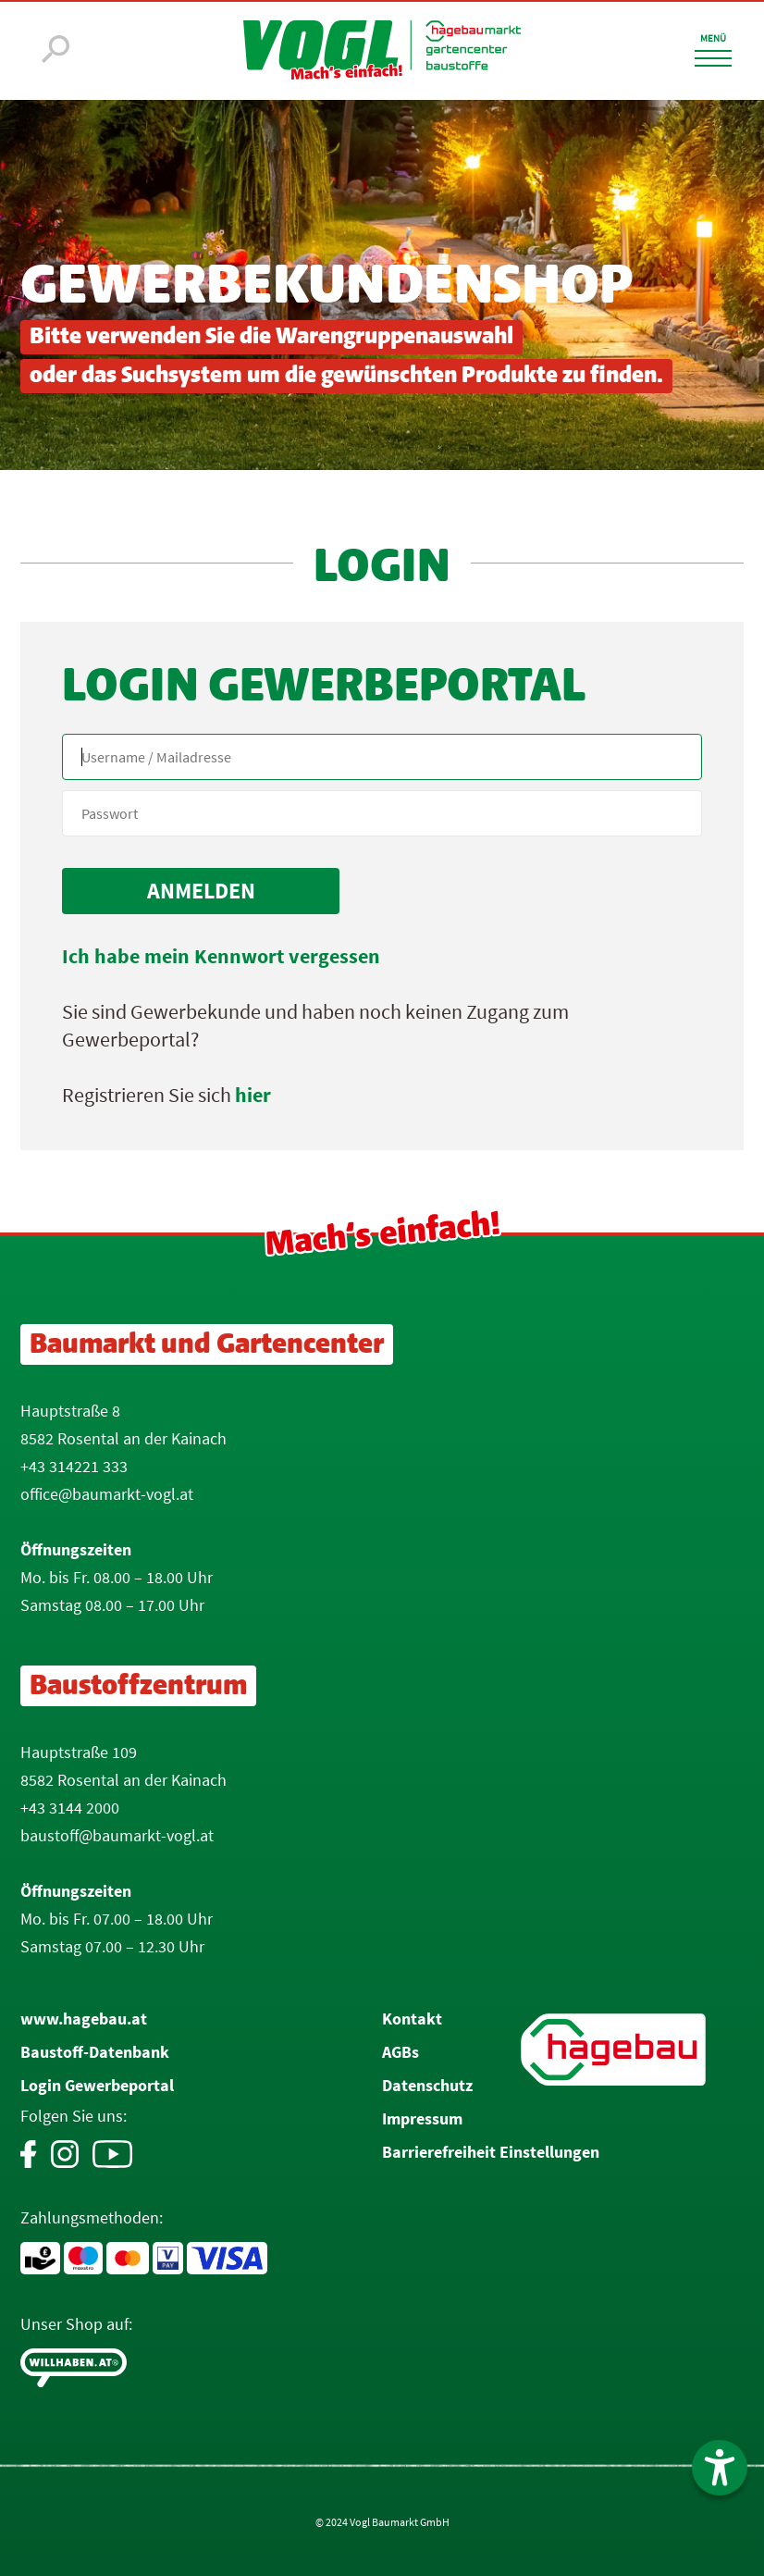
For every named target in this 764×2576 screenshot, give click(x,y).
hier (253, 1095)
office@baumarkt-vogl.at (106, 1494)
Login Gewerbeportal (97, 2085)
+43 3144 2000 (69, 1807)
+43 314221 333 (74, 1466)
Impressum (422, 2118)
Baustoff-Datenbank (94, 2051)
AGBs (400, 2051)
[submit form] (200, 891)
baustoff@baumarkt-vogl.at (117, 1835)
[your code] (382, 813)
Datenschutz (427, 2085)
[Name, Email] (382, 757)
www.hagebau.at (83, 2018)
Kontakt (412, 2018)
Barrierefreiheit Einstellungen (490, 2151)
